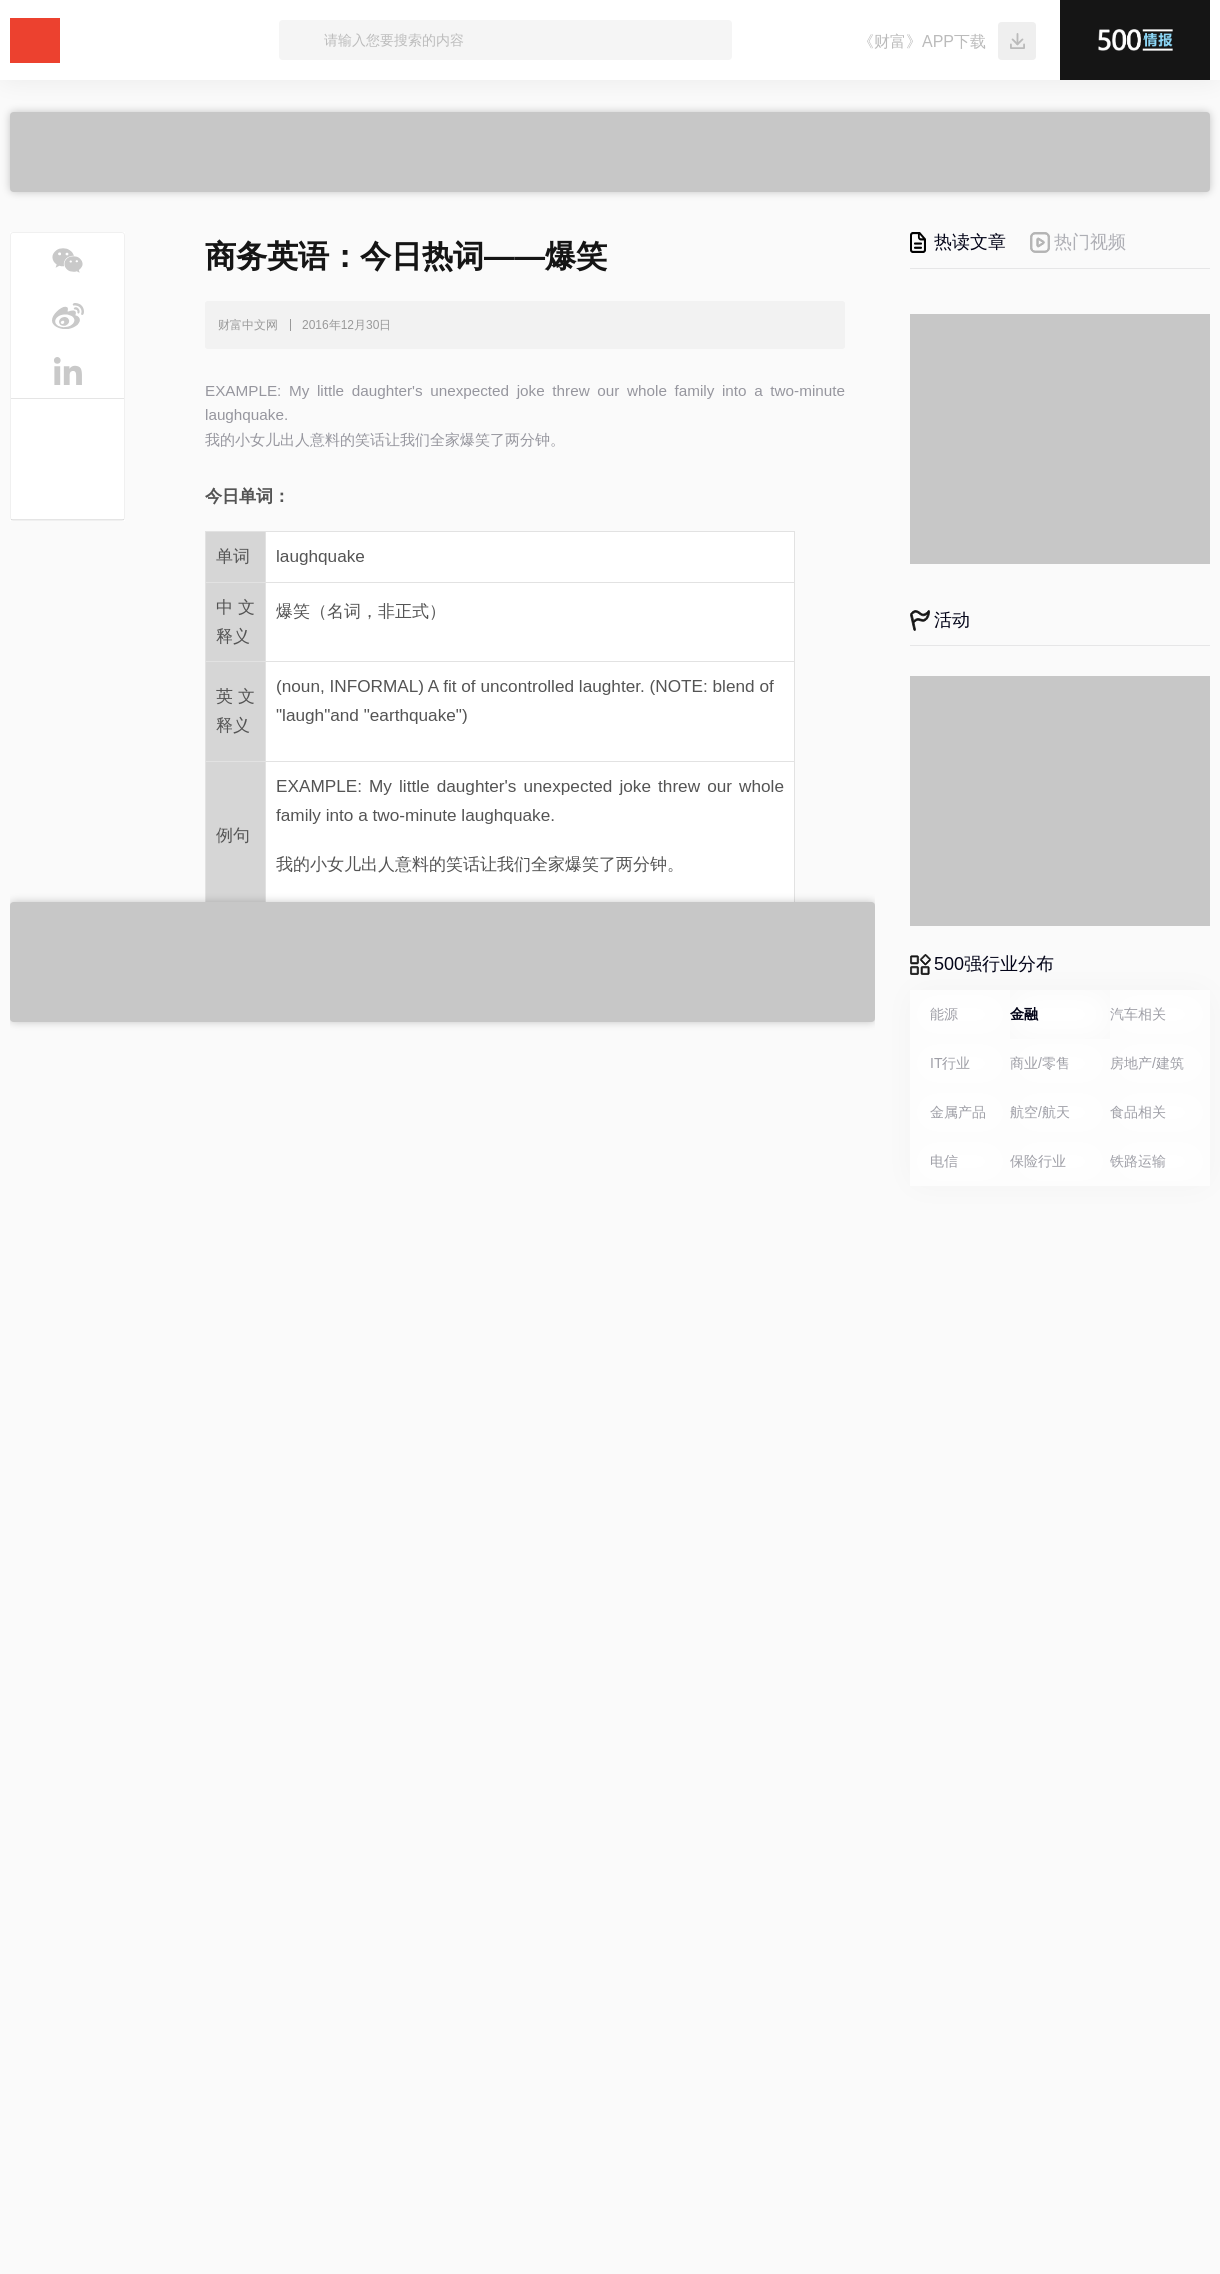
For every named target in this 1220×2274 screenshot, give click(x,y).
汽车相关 (1138, 1014)
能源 (944, 1014)
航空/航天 (1040, 1112)
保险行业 (1038, 1161)
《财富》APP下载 (922, 41)
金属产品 (958, 1112)
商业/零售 (1040, 1063)
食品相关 (1138, 1112)
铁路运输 (1138, 1161)
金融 (1024, 1014)
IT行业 (950, 1063)
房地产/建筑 (1147, 1063)
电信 (944, 1161)
